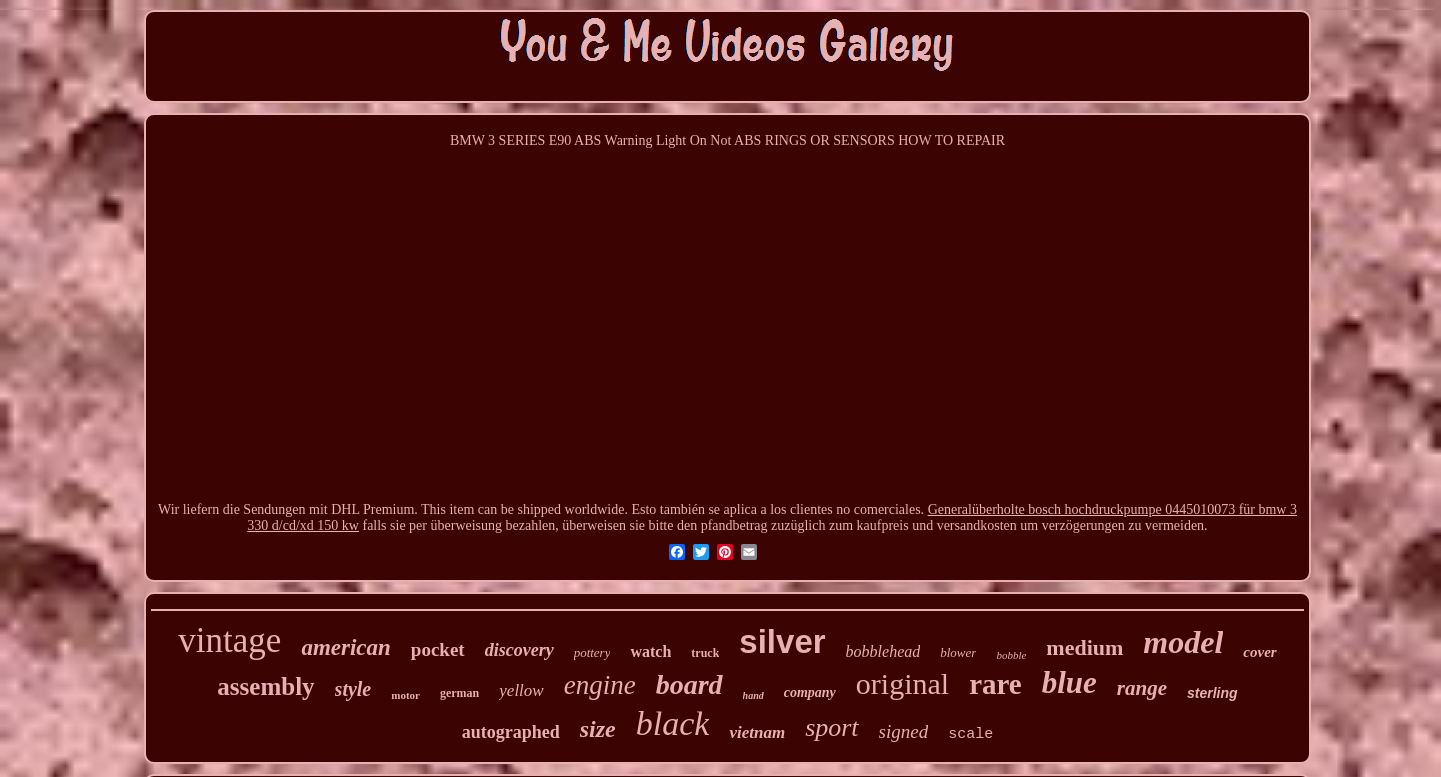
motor (405, 695)
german (459, 693)
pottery (592, 652)
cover (1259, 652)
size (598, 729)
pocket (438, 649)
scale (970, 734)
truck (705, 653)
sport (831, 727)
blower (958, 652)
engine (600, 685)
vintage (229, 640)
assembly (265, 686)
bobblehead (883, 651)
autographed (511, 732)
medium (1084, 647)
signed (904, 731)
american (345, 647)
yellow (521, 690)
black (673, 723)
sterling (1212, 693)
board (689, 684)
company (810, 692)
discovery (519, 650)
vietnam (757, 732)
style (353, 689)
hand (753, 695)
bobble (1011, 655)
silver (782, 641)
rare (995, 684)
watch (650, 651)
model (1183, 642)
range (1142, 688)
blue (1069, 682)
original (902, 683)
